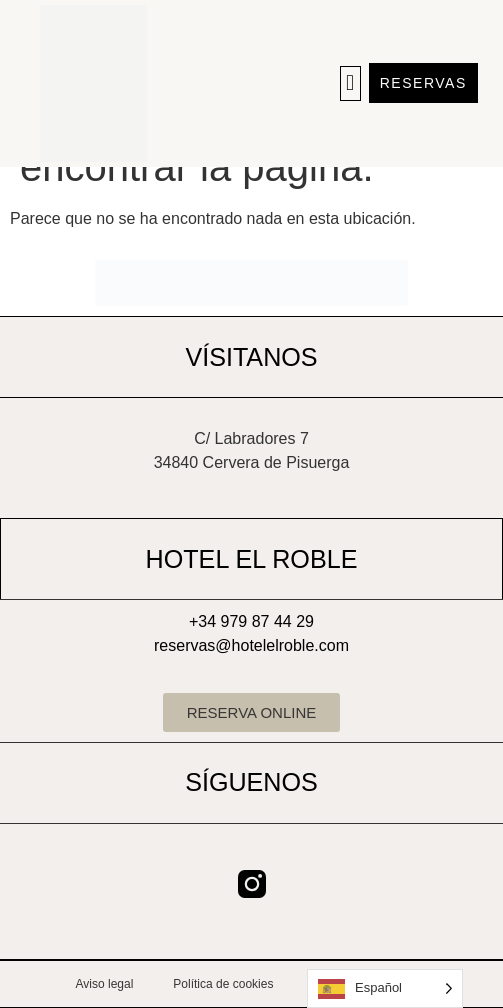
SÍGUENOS (251, 782)
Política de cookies (223, 984)
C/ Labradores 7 (251, 438)
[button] (350, 83)
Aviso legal (105, 984)
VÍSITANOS (251, 357)
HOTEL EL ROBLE (252, 559)
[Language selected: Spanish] (385, 988)
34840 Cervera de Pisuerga (252, 462)
